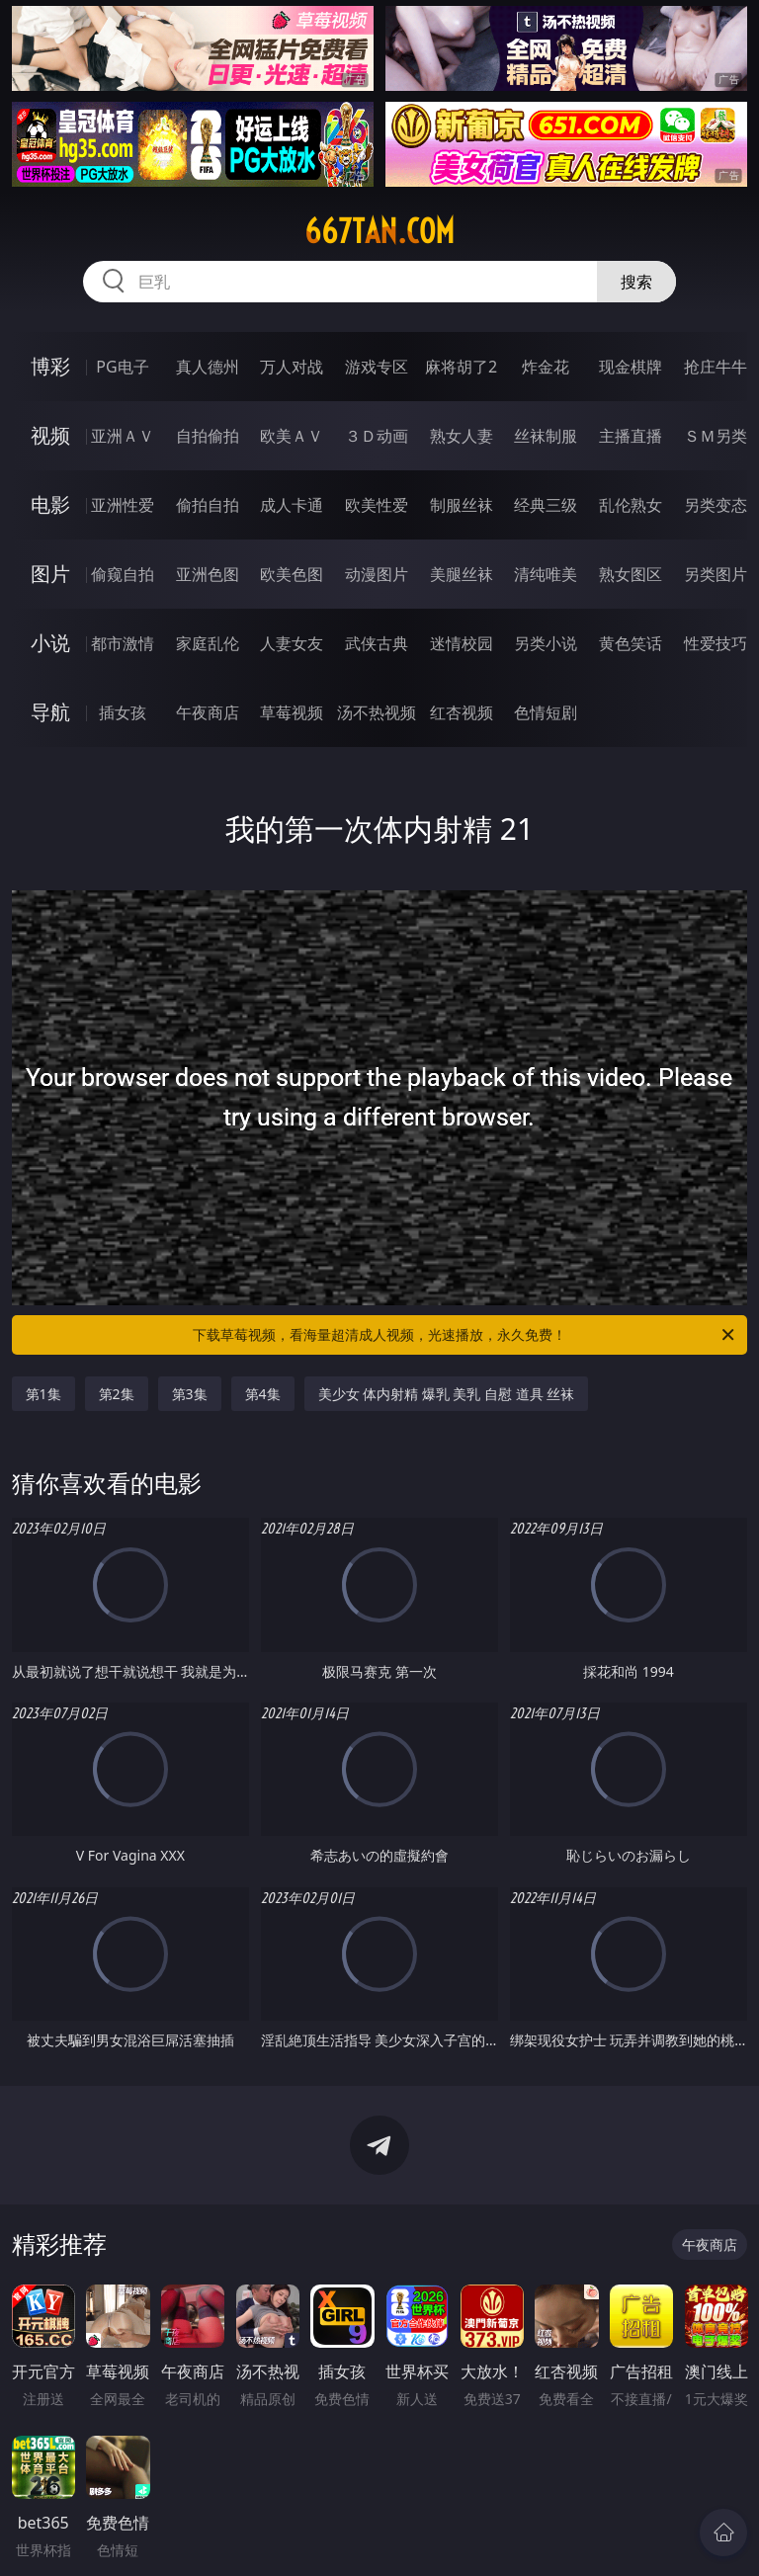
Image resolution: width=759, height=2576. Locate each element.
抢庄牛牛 (715, 366)
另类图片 (715, 574)
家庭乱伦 (207, 643)
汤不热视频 (376, 712)
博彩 (50, 366)
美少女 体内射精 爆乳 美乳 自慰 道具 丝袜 (446, 1393)
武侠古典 (376, 643)
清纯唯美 (545, 574)
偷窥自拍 (122, 574)
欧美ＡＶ (291, 436)
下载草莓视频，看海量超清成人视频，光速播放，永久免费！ (465, 1335)
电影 (50, 504)
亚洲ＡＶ (122, 436)
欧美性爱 (376, 505)
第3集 (190, 1393)
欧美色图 (291, 574)
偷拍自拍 (207, 505)
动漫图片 (376, 574)
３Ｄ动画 (376, 436)
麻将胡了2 (461, 366)
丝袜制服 (545, 436)
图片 (50, 573)
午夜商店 (207, 712)
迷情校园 (461, 643)
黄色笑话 (630, 643)
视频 (50, 435)
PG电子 (122, 366)
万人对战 (291, 366)
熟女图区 (630, 574)
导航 (50, 712)
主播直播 (630, 436)
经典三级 (545, 505)
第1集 (43, 1393)
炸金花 (545, 366)
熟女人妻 (461, 436)
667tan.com (379, 231)
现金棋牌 (630, 366)
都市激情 (122, 643)
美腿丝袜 (461, 574)
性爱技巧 (715, 643)
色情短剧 (545, 712)
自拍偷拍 (207, 436)
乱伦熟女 (630, 505)
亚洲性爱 (122, 505)
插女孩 (122, 712)
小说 (50, 642)
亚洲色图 (207, 574)
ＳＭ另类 (715, 436)
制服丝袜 (461, 505)
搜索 (636, 281)
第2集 (116, 1393)
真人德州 (207, 366)
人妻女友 (291, 643)
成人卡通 (291, 505)
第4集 (263, 1393)
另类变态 (715, 505)
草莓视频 (291, 712)
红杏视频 (461, 712)
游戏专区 (376, 366)
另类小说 (545, 643)
